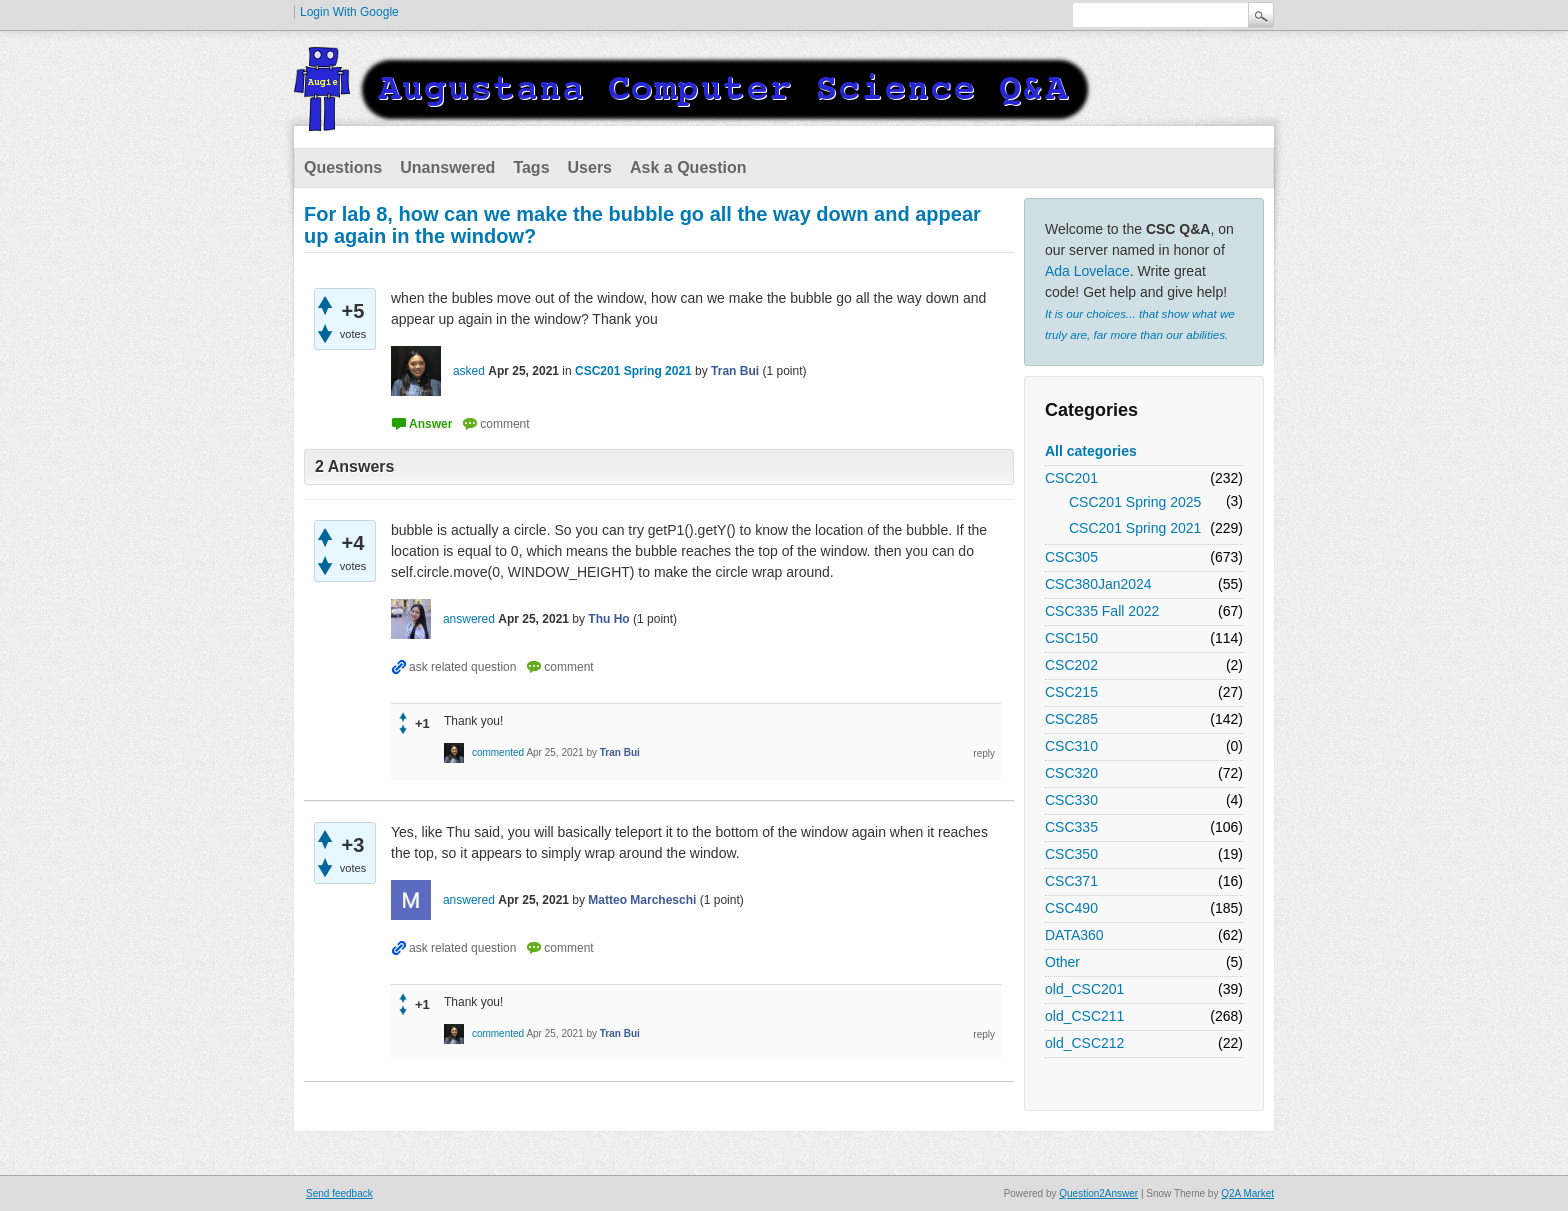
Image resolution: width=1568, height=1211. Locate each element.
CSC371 (1071, 881)
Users (590, 167)
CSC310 (1071, 746)
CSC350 (1071, 854)
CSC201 (1071, 478)
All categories (1091, 451)
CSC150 (1071, 638)
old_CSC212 (1084, 1043)
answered (469, 619)
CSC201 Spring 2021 (1135, 528)
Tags (531, 167)
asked (469, 371)
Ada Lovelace (1087, 271)
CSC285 (1071, 719)
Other (1062, 962)
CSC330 (1071, 800)
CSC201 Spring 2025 (1135, 502)
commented (498, 752)
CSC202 (1071, 665)
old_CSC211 (1084, 1016)
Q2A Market (1247, 1193)
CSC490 (1071, 908)
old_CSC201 (1084, 989)
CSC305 (1071, 557)
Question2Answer (1098, 1193)
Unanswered (447, 167)
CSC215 (1071, 692)
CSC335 (1071, 827)
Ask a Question (688, 167)
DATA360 (1074, 935)
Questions (343, 167)
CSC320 (1071, 773)
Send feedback (339, 1193)
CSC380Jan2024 (1098, 584)
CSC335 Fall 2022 (1102, 611)
